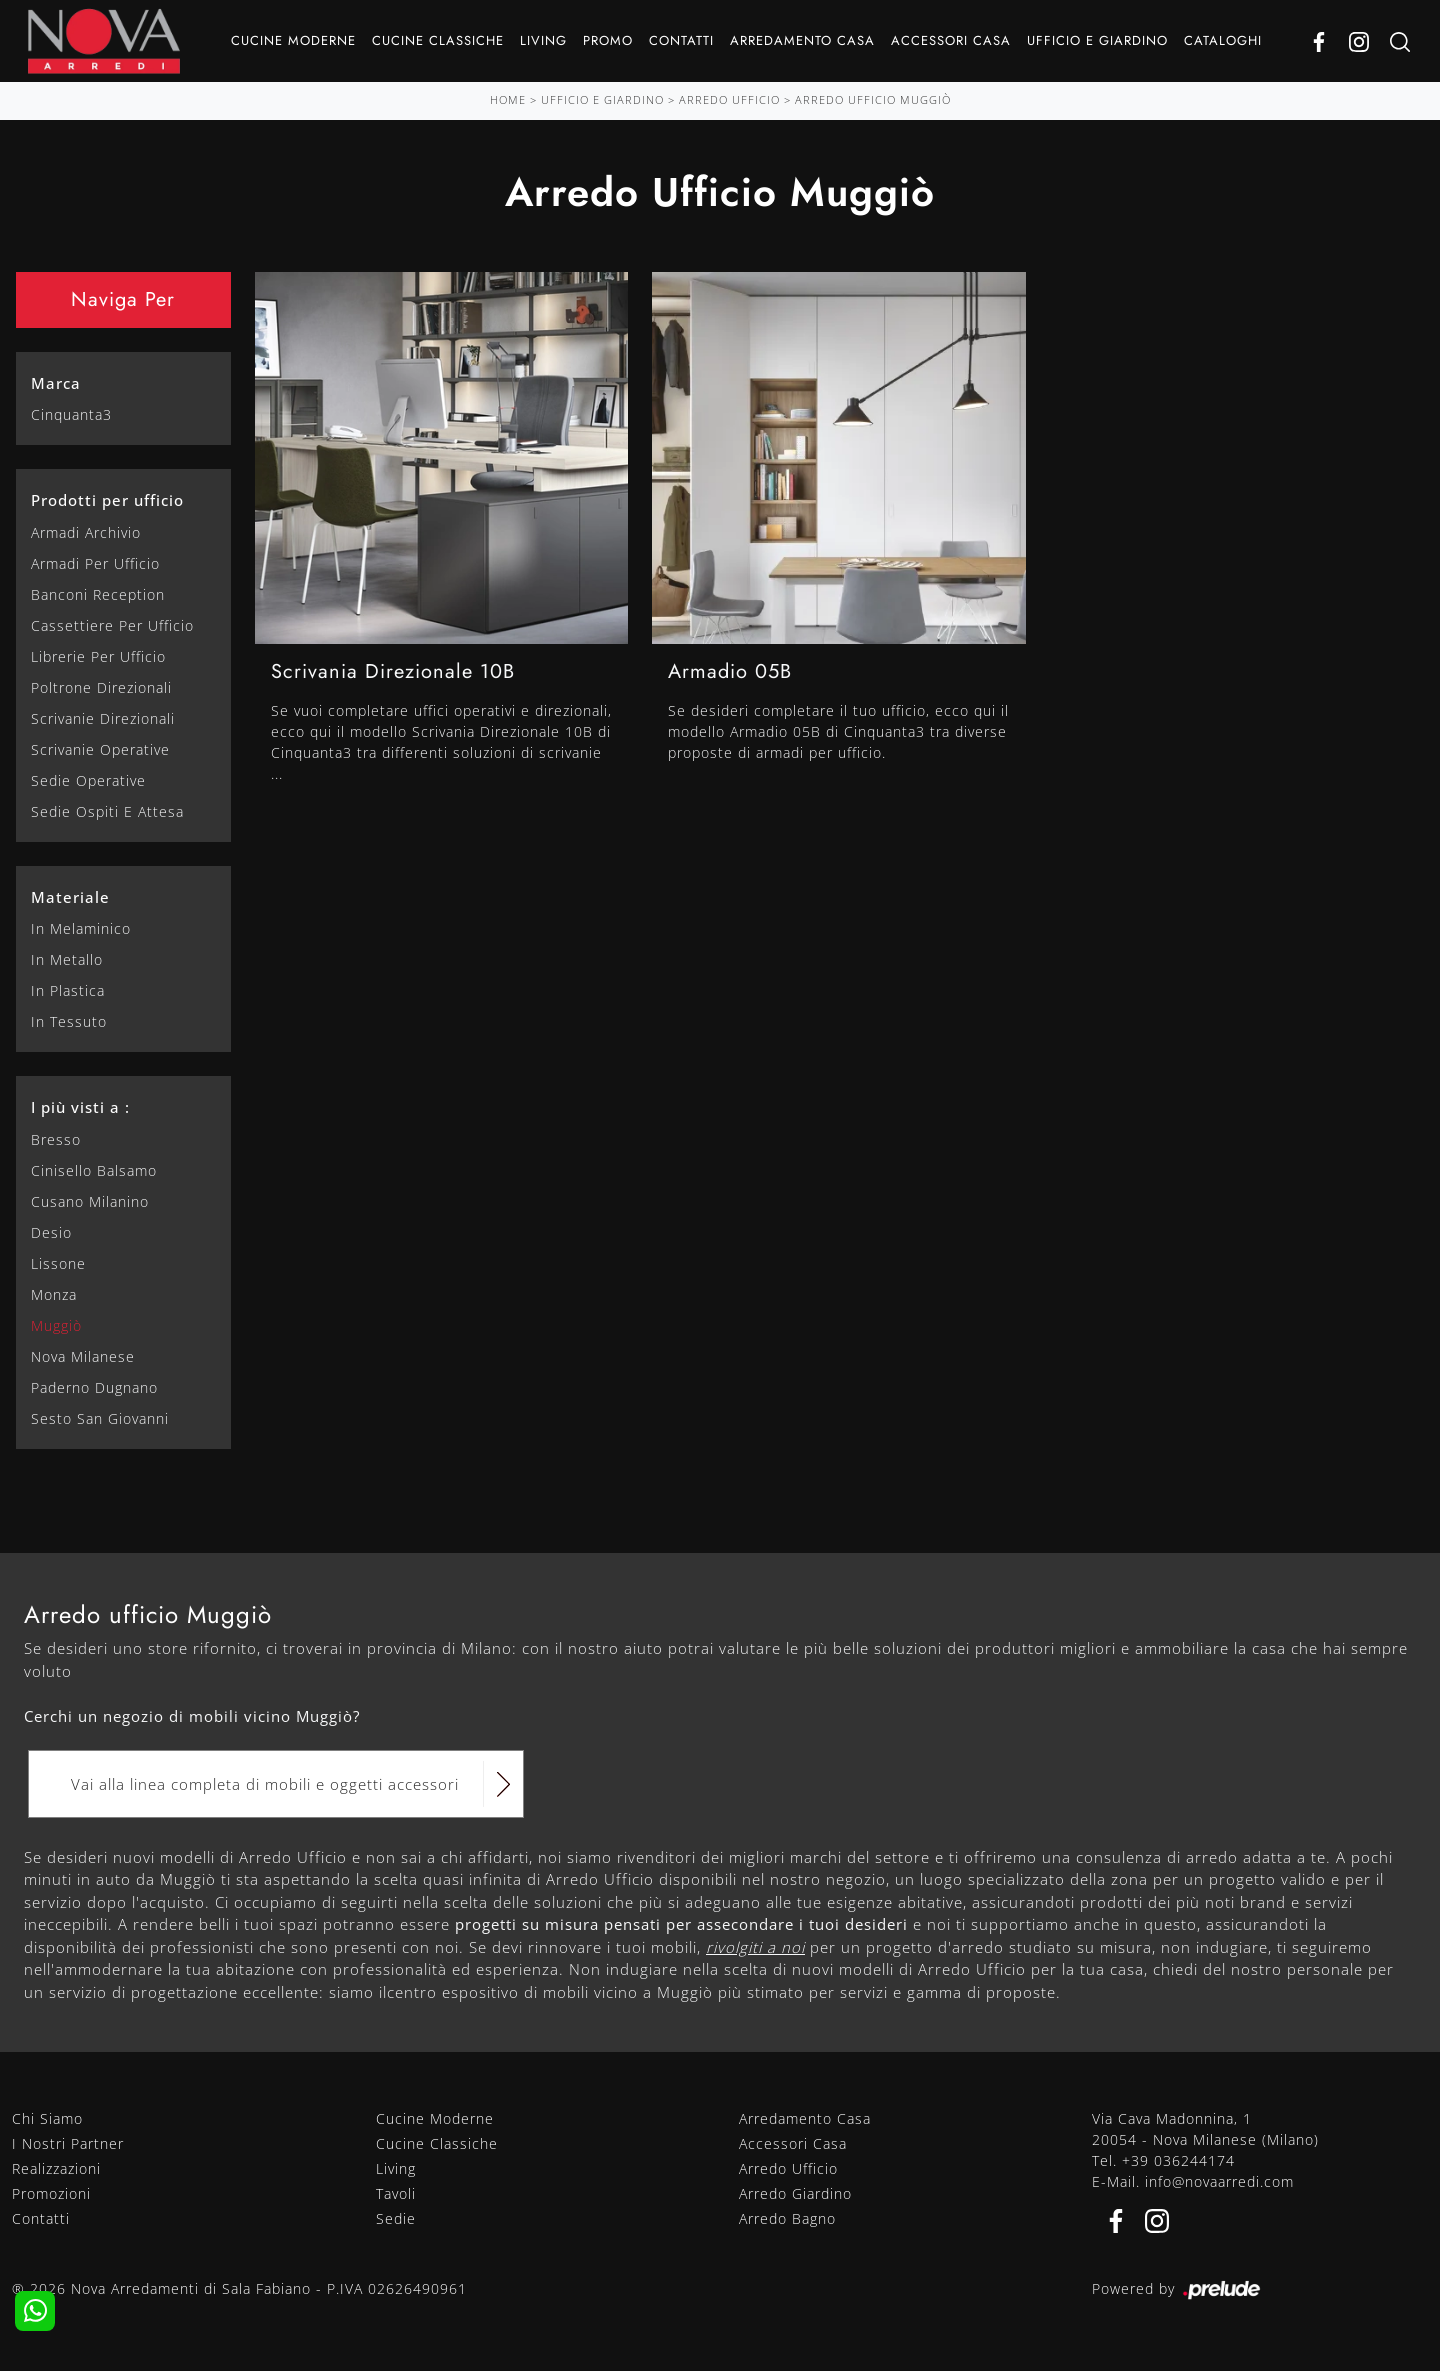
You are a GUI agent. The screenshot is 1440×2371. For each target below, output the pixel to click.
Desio (51, 1232)
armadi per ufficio (95, 563)
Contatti (681, 40)
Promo (608, 40)
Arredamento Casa (802, 40)
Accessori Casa (951, 40)
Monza (54, 1294)
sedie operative (88, 780)
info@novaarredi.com (1219, 2181)
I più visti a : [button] (80, 1107)
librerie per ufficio (98, 656)
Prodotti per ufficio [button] (107, 500)
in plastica (68, 990)
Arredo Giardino (795, 2193)
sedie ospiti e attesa (107, 811)
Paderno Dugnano (94, 1387)
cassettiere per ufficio (112, 625)
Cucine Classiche (438, 40)
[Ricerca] (1400, 41)
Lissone (58, 1263)
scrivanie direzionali (103, 718)
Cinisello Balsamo (94, 1170)
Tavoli (396, 2193)
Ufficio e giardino (1097, 40)
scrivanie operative (100, 749)
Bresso (56, 1139)
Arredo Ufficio (729, 99)
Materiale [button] (70, 897)
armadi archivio (86, 532)
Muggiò (56, 1325)
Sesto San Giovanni (100, 1418)
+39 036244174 (1178, 2160)
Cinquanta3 (71, 414)
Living (543, 40)
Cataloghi (1223, 40)
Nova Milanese (83, 1356)
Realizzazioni (56, 2168)
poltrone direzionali (101, 687)
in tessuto (69, 1021)
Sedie (396, 2218)
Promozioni (51, 2193)
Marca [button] (56, 383)
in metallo (67, 959)
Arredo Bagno (787, 2218)
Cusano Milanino (90, 1201)
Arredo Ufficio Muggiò (873, 99)
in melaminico (81, 928)
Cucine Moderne (293, 40)
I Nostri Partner (68, 2143)
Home (508, 99)
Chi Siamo (47, 2118)
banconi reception (98, 594)
